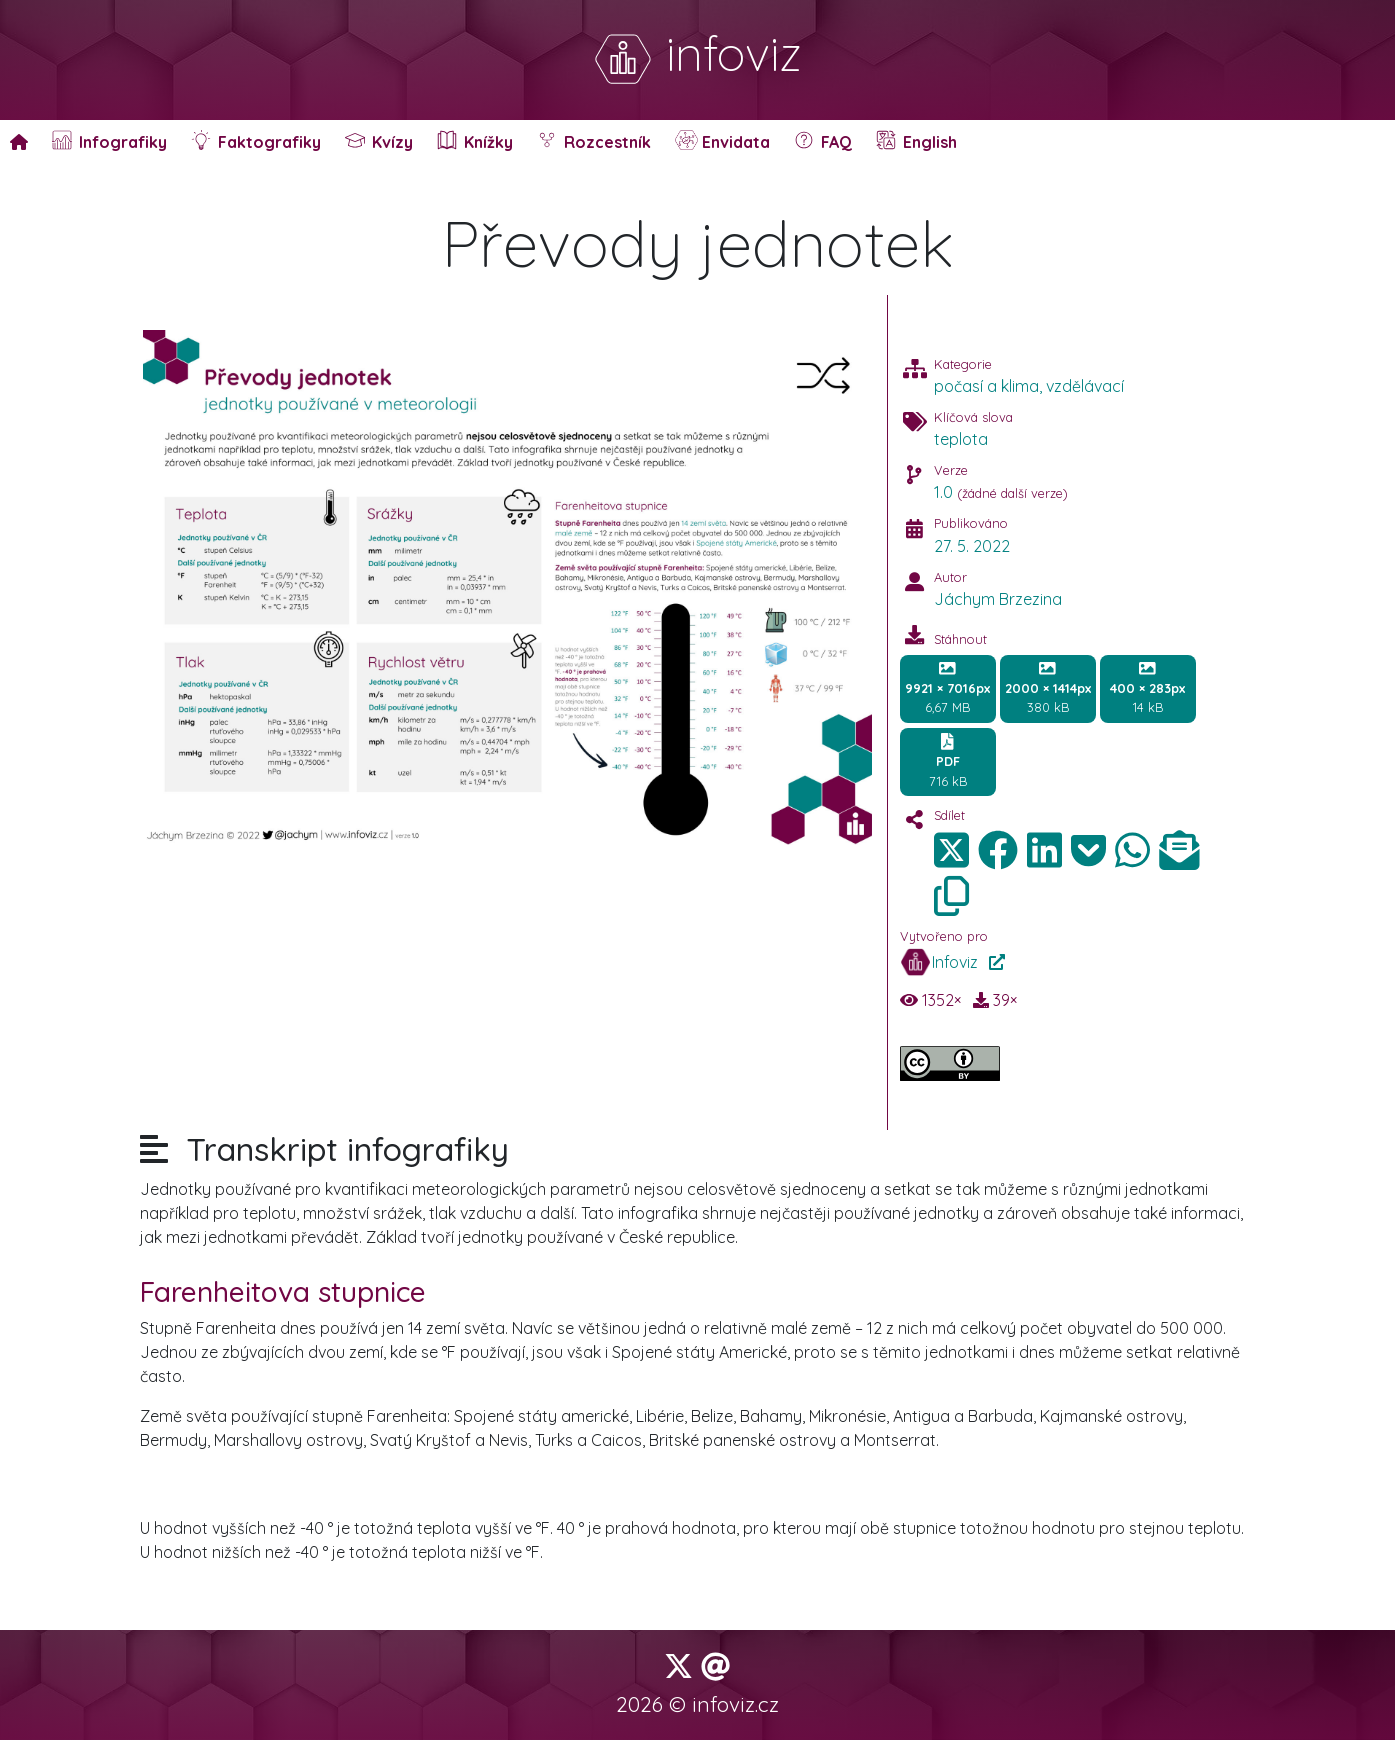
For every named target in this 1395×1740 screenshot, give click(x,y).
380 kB (1048, 688)
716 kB (948, 761)
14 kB (1147, 688)
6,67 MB (947, 688)
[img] (998, 850)
